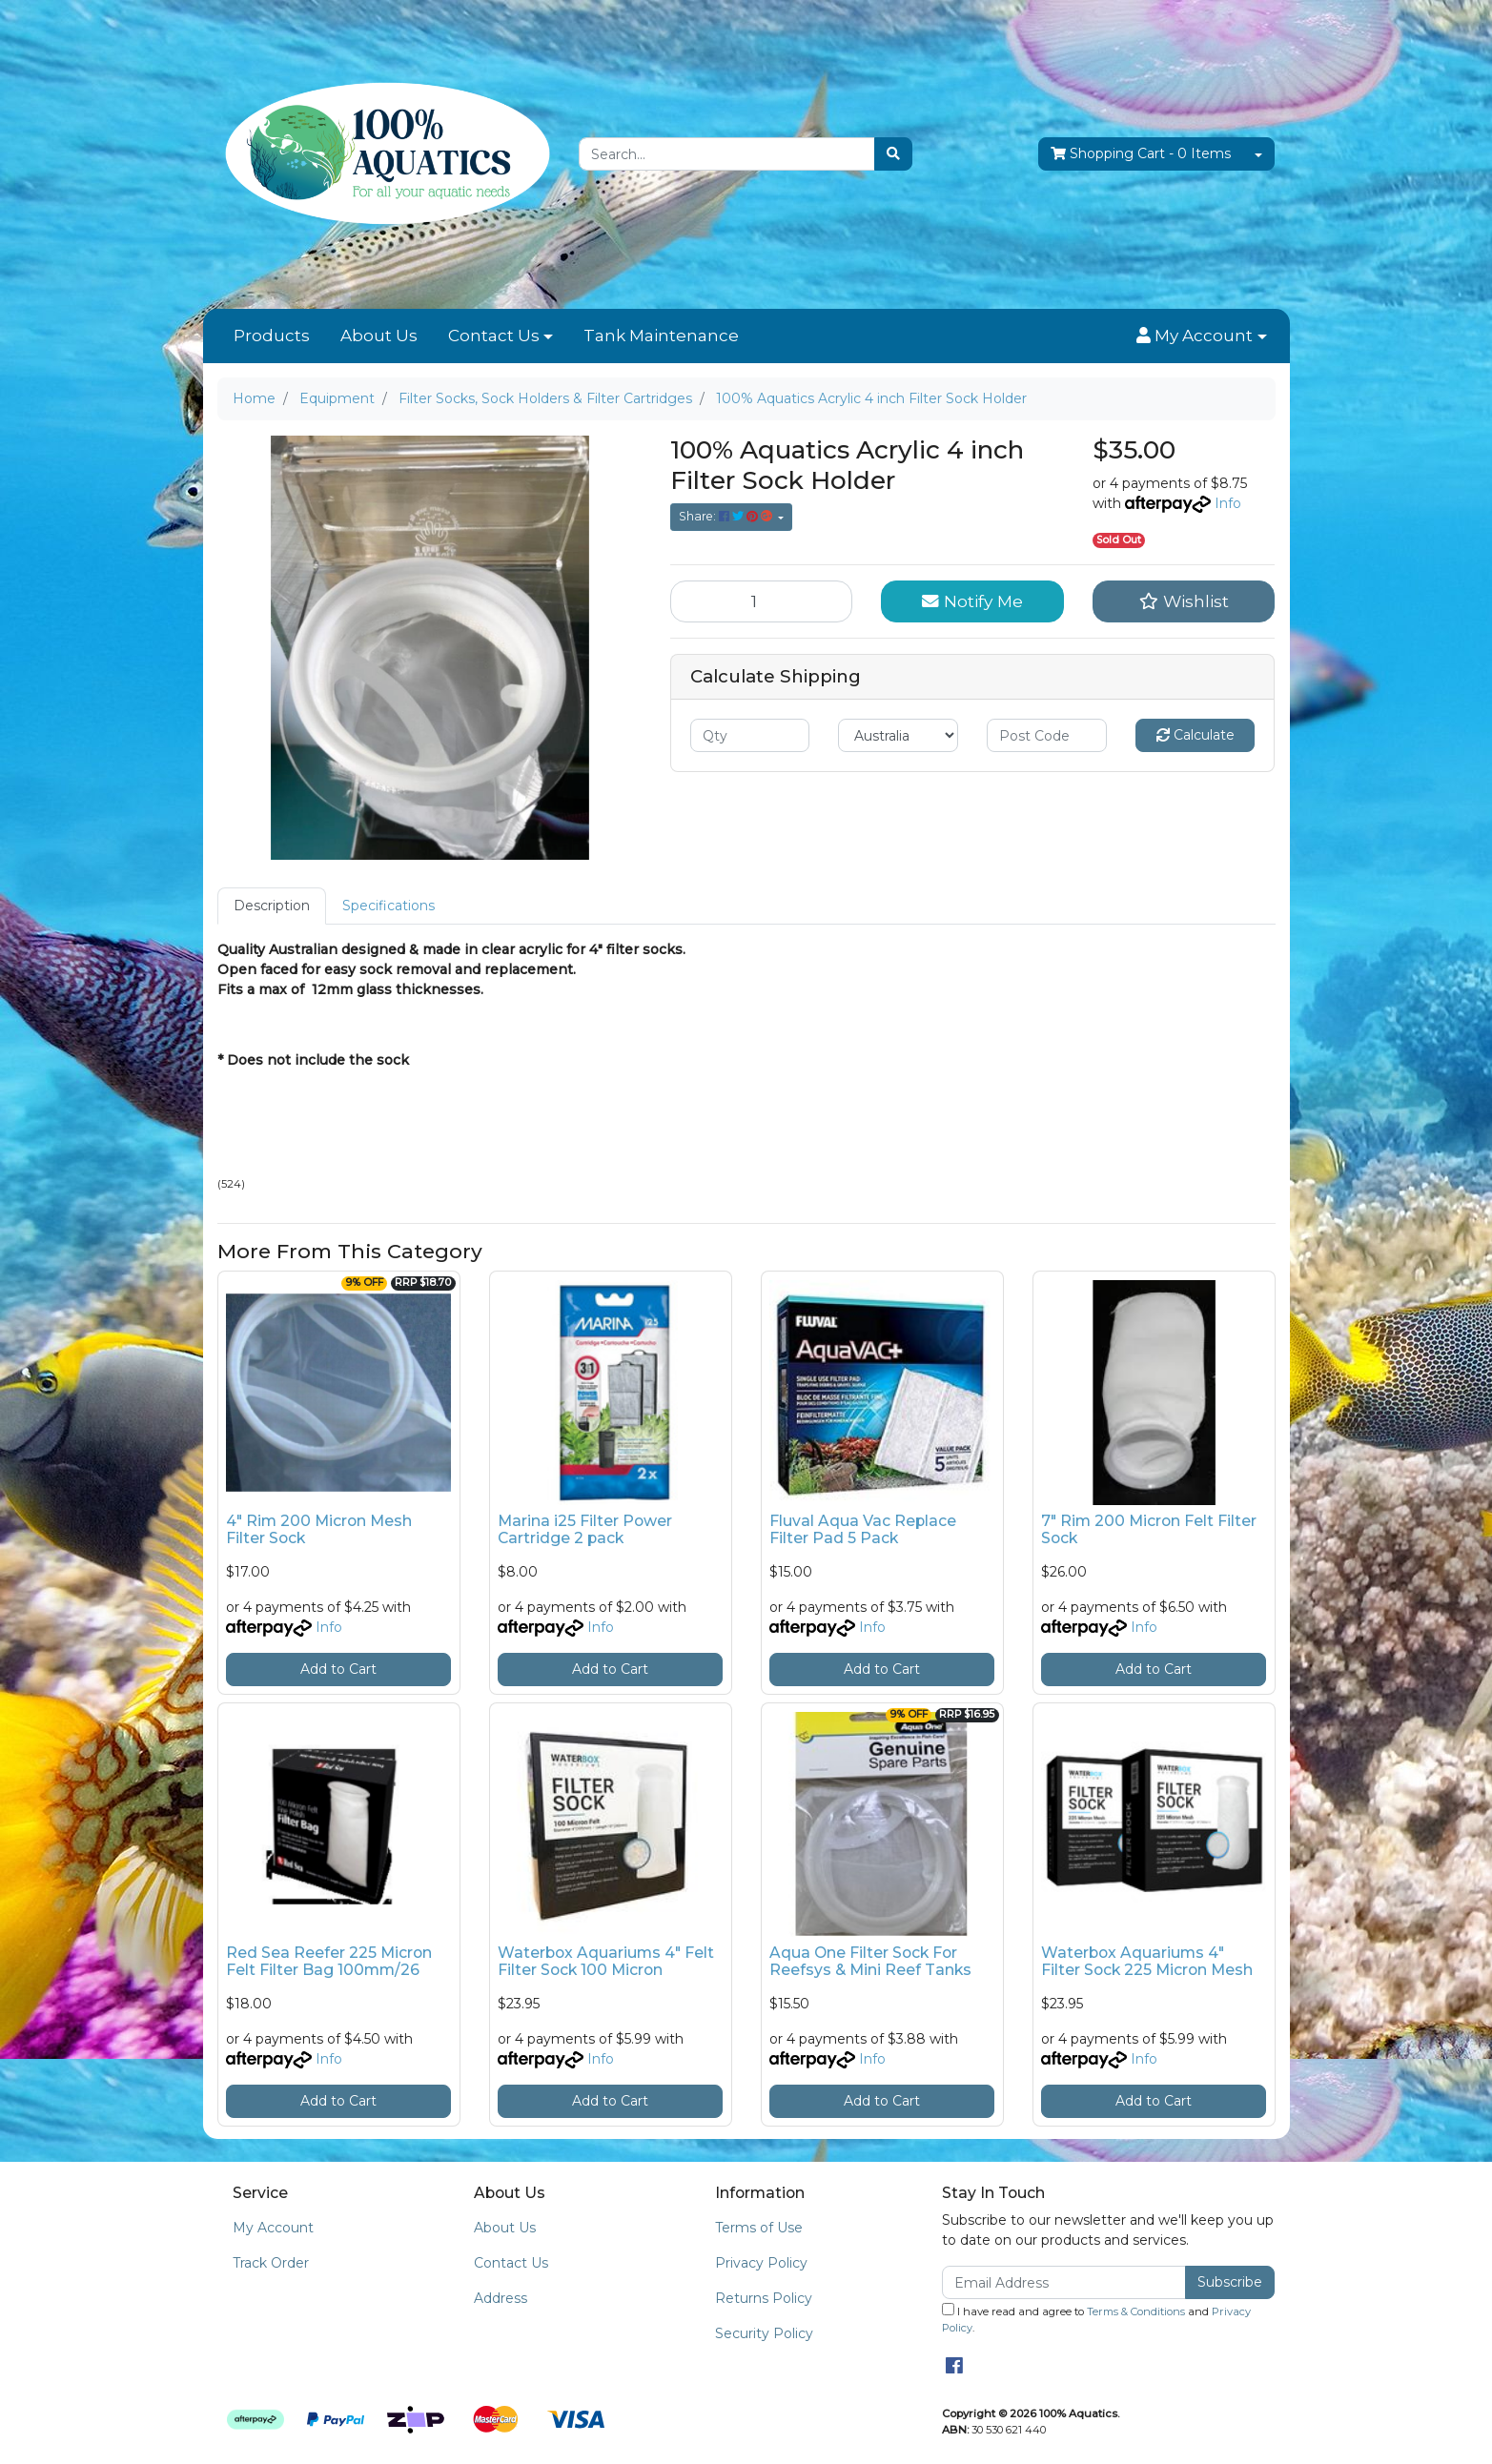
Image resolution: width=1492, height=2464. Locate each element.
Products (272, 335)
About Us (379, 335)
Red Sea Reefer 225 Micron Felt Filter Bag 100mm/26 (329, 1962)
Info (1228, 503)
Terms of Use (759, 2227)
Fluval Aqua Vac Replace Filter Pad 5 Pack (862, 1530)
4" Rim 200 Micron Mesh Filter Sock (319, 1530)
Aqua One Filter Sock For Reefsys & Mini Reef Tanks (870, 1962)
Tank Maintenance (661, 335)
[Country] (898, 735)
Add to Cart (338, 1669)
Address (500, 2298)
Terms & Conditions (1136, 2311)
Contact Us (494, 335)
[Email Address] (1064, 2282)
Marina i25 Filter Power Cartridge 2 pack (585, 1530)
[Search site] (893, 154)
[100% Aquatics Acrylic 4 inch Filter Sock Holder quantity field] (761, 601)
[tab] (271, 906)
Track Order (271, 2262)
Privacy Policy (761, 2262)
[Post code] (1047, 735)
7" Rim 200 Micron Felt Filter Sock (1149, 1530)
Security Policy (764, 2333)
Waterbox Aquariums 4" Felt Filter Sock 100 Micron (606, 1962)
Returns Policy (763, 2298)
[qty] (750, 735)
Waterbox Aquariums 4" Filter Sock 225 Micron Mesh (1147, 1962)
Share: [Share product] (727, 516)
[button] (1201, 336)
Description (272, 905)
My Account (273, 2227)
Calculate (1195, 734)
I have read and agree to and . (1096, 2318)
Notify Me (972, 601)
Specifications (388, 905)
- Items (1141, 154)
